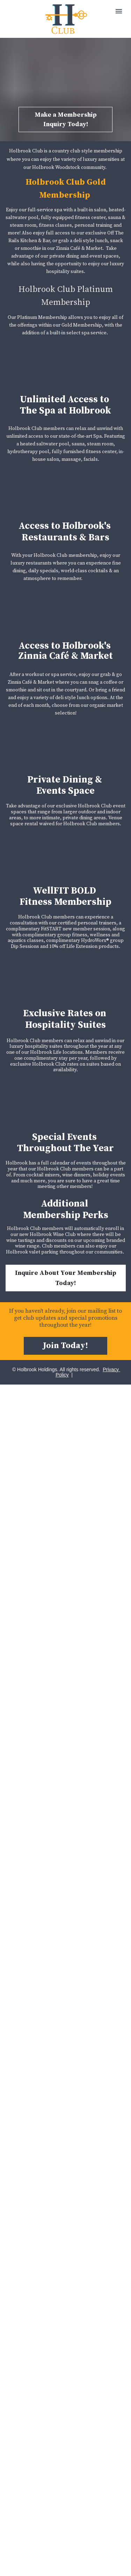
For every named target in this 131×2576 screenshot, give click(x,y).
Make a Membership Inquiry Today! (66, 119)
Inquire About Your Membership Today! (65, 1278)
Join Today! (65, 1345)
